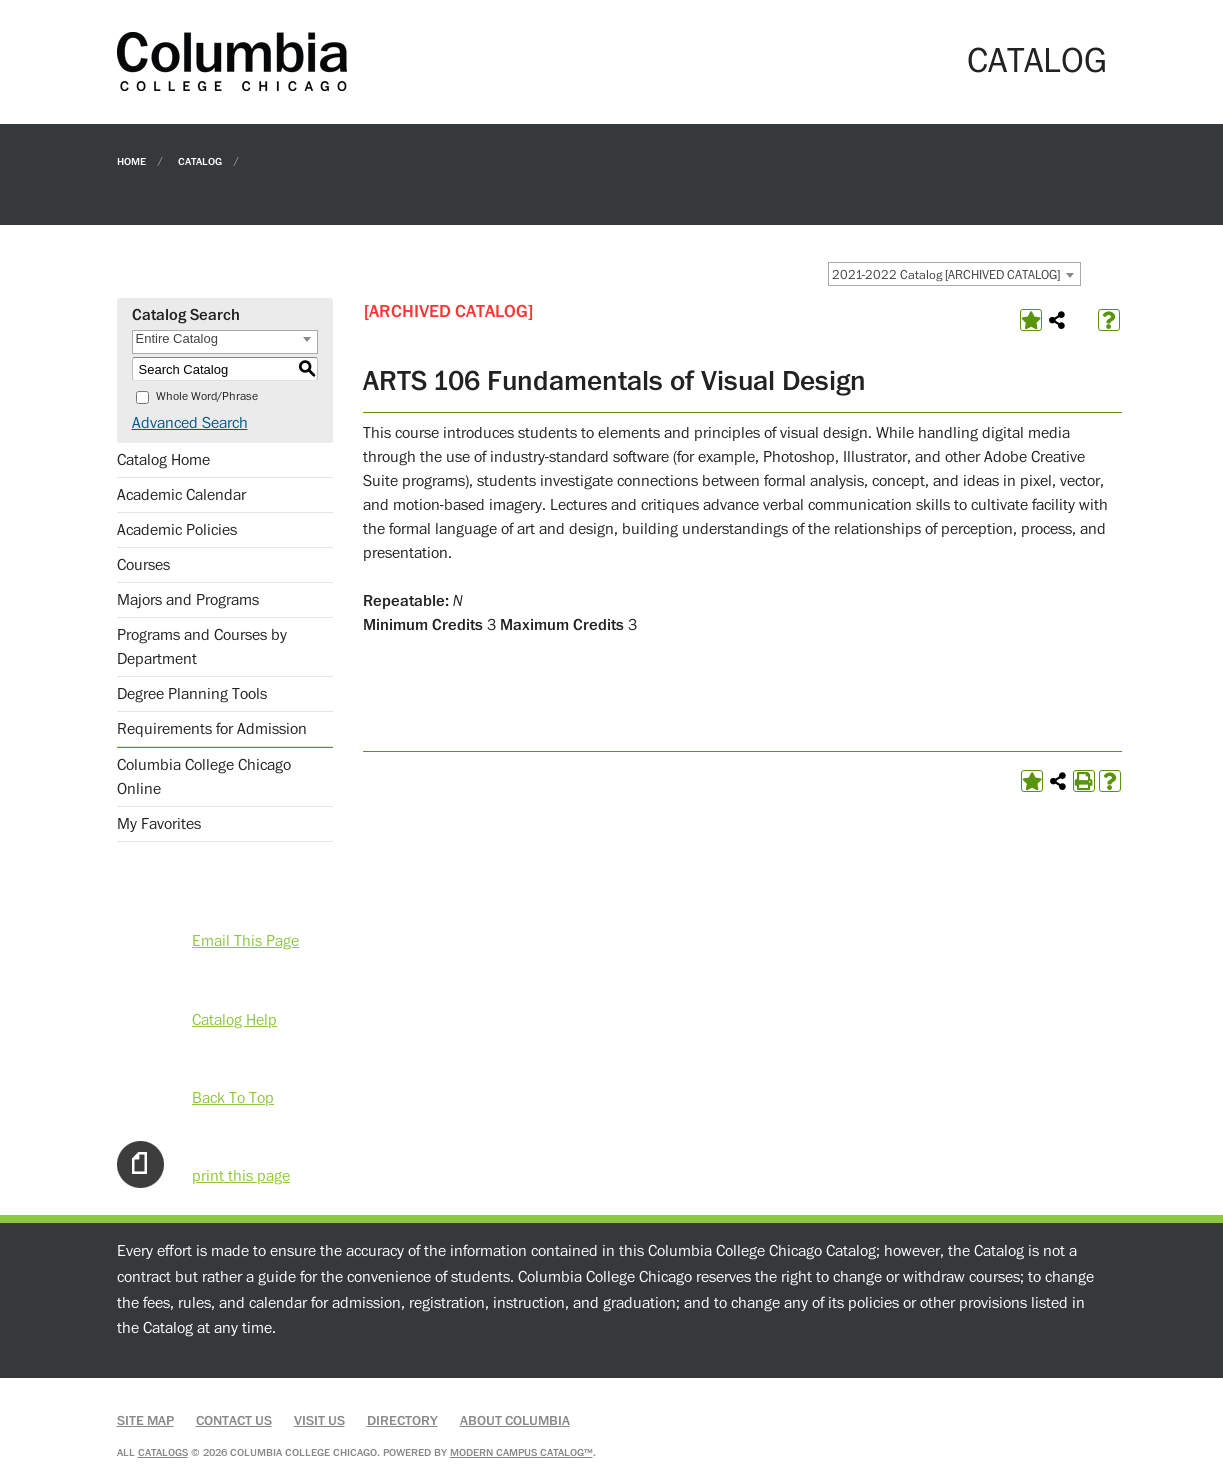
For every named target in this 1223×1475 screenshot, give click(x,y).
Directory (402, 1421)
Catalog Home (163, 460)
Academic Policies (177, 530)
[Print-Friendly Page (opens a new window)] (1084, 781)
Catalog (200, 160)
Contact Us (234, 1421)
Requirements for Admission (212, 729)
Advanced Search (190, 423)
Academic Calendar (181, 495)
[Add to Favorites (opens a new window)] (1031, 320)
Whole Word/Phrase (207, 396)
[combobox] (954, 274)
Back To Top (233, 1098)
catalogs (163, 1452)
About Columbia (515, 1421)
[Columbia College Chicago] (232, 61)
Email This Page (245, 941)
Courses (143, 565)
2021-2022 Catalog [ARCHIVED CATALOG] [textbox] (946, 275)
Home (131, 160)
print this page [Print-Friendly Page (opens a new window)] (241, 1176)
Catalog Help (234, 1020)
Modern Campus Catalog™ (521, 1452)
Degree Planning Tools (192, 694)
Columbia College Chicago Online (204, 777)
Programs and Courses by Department (202, 647)
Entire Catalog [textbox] (177, 338)
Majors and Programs (188, 600)
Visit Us (319, 1421)
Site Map (145, 1421)
